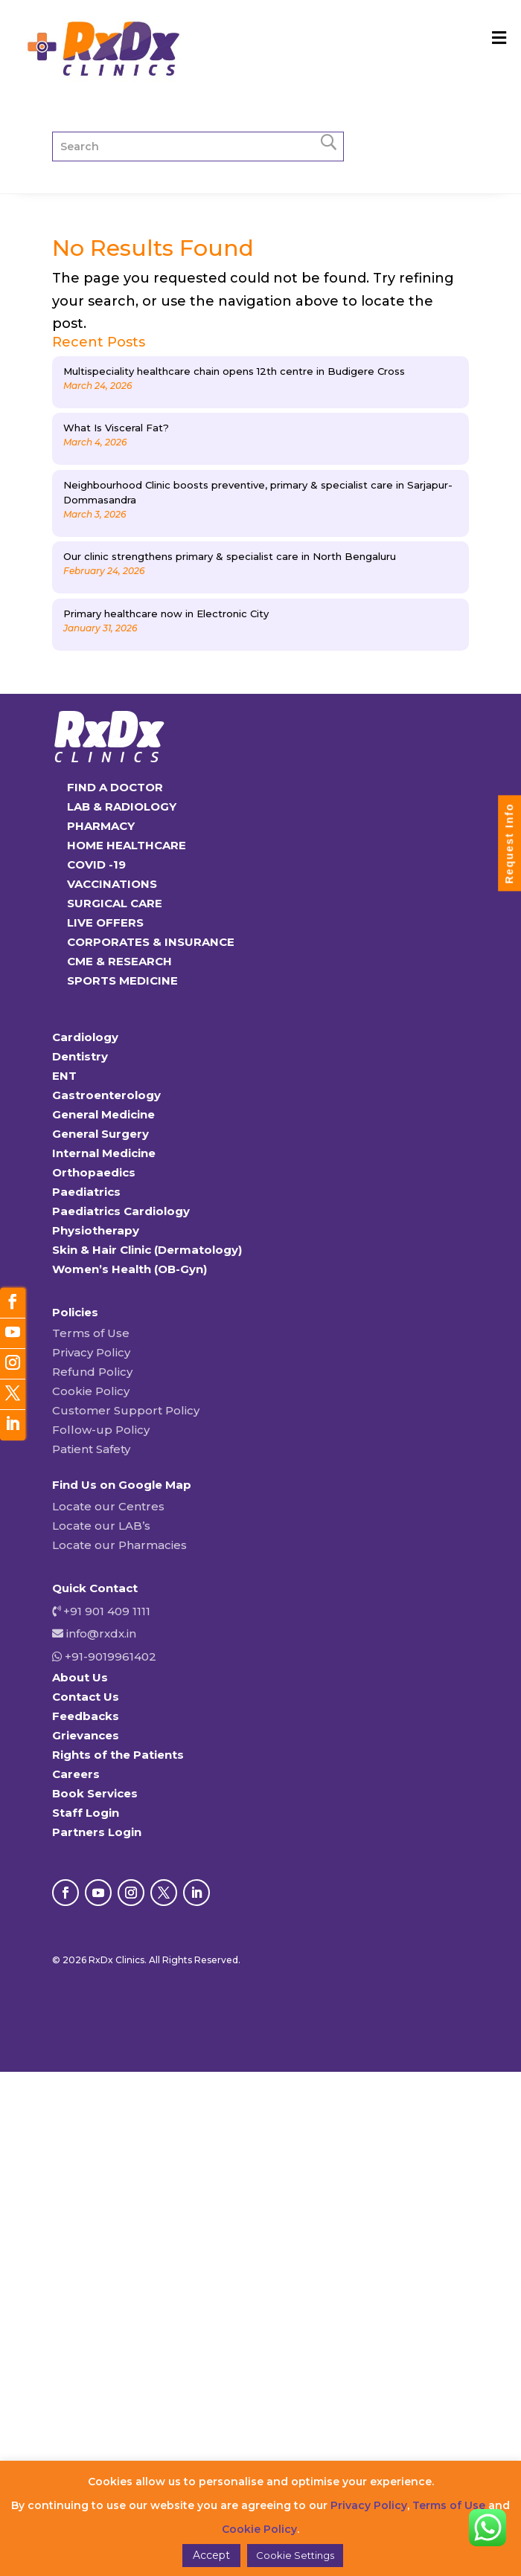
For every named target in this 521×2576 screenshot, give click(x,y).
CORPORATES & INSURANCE (150, 942)
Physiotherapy (95, 1230)
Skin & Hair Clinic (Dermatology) (147, 1250)
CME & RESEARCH (119, 961)
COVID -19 (96, 864)
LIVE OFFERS (105, 922)
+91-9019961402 (109, 1656)
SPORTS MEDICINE (122, 980)
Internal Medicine (104, 1153)
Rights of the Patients (118, 1755)
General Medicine (103, 1114)
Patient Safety (91, 1449)
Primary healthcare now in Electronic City (166, 613)
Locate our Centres (108, 1506)
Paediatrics (86, 1192)
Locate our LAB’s (101, 1526)
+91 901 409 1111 (105, 1611)
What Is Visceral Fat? (116, 428)
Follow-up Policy (101, 1430)
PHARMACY (101, 826)
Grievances (85, 1735)
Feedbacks (85, 1716)
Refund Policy (92, 1372)
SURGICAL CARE (114, 903)
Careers (76, 1774)
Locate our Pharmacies (119, 1545)
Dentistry (80, 1056)
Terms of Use (91, 1333)
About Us (80, 1677)
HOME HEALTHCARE (126, 845)
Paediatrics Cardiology (121, 1211)
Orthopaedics (93, 1172)
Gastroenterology (106, 1095)
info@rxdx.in (101, 1633)
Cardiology (85, 1037)
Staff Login (85, 1813)
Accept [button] (211, 2555)
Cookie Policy (91, 1391)
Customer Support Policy (125, 1410)
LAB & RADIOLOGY (121, 806)
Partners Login (96, 1832)
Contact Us (85, 1697)
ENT (64, 1076)
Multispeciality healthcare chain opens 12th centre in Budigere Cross (234, 371)
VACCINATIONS (112, 884)
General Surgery (100, 1134)
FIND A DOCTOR (115, 787)
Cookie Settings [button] (295, 2555)
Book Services (95, 1793)
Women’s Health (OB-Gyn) (129, 1269)
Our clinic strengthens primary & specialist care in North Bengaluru (229, 556)
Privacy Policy (91, 1352)
